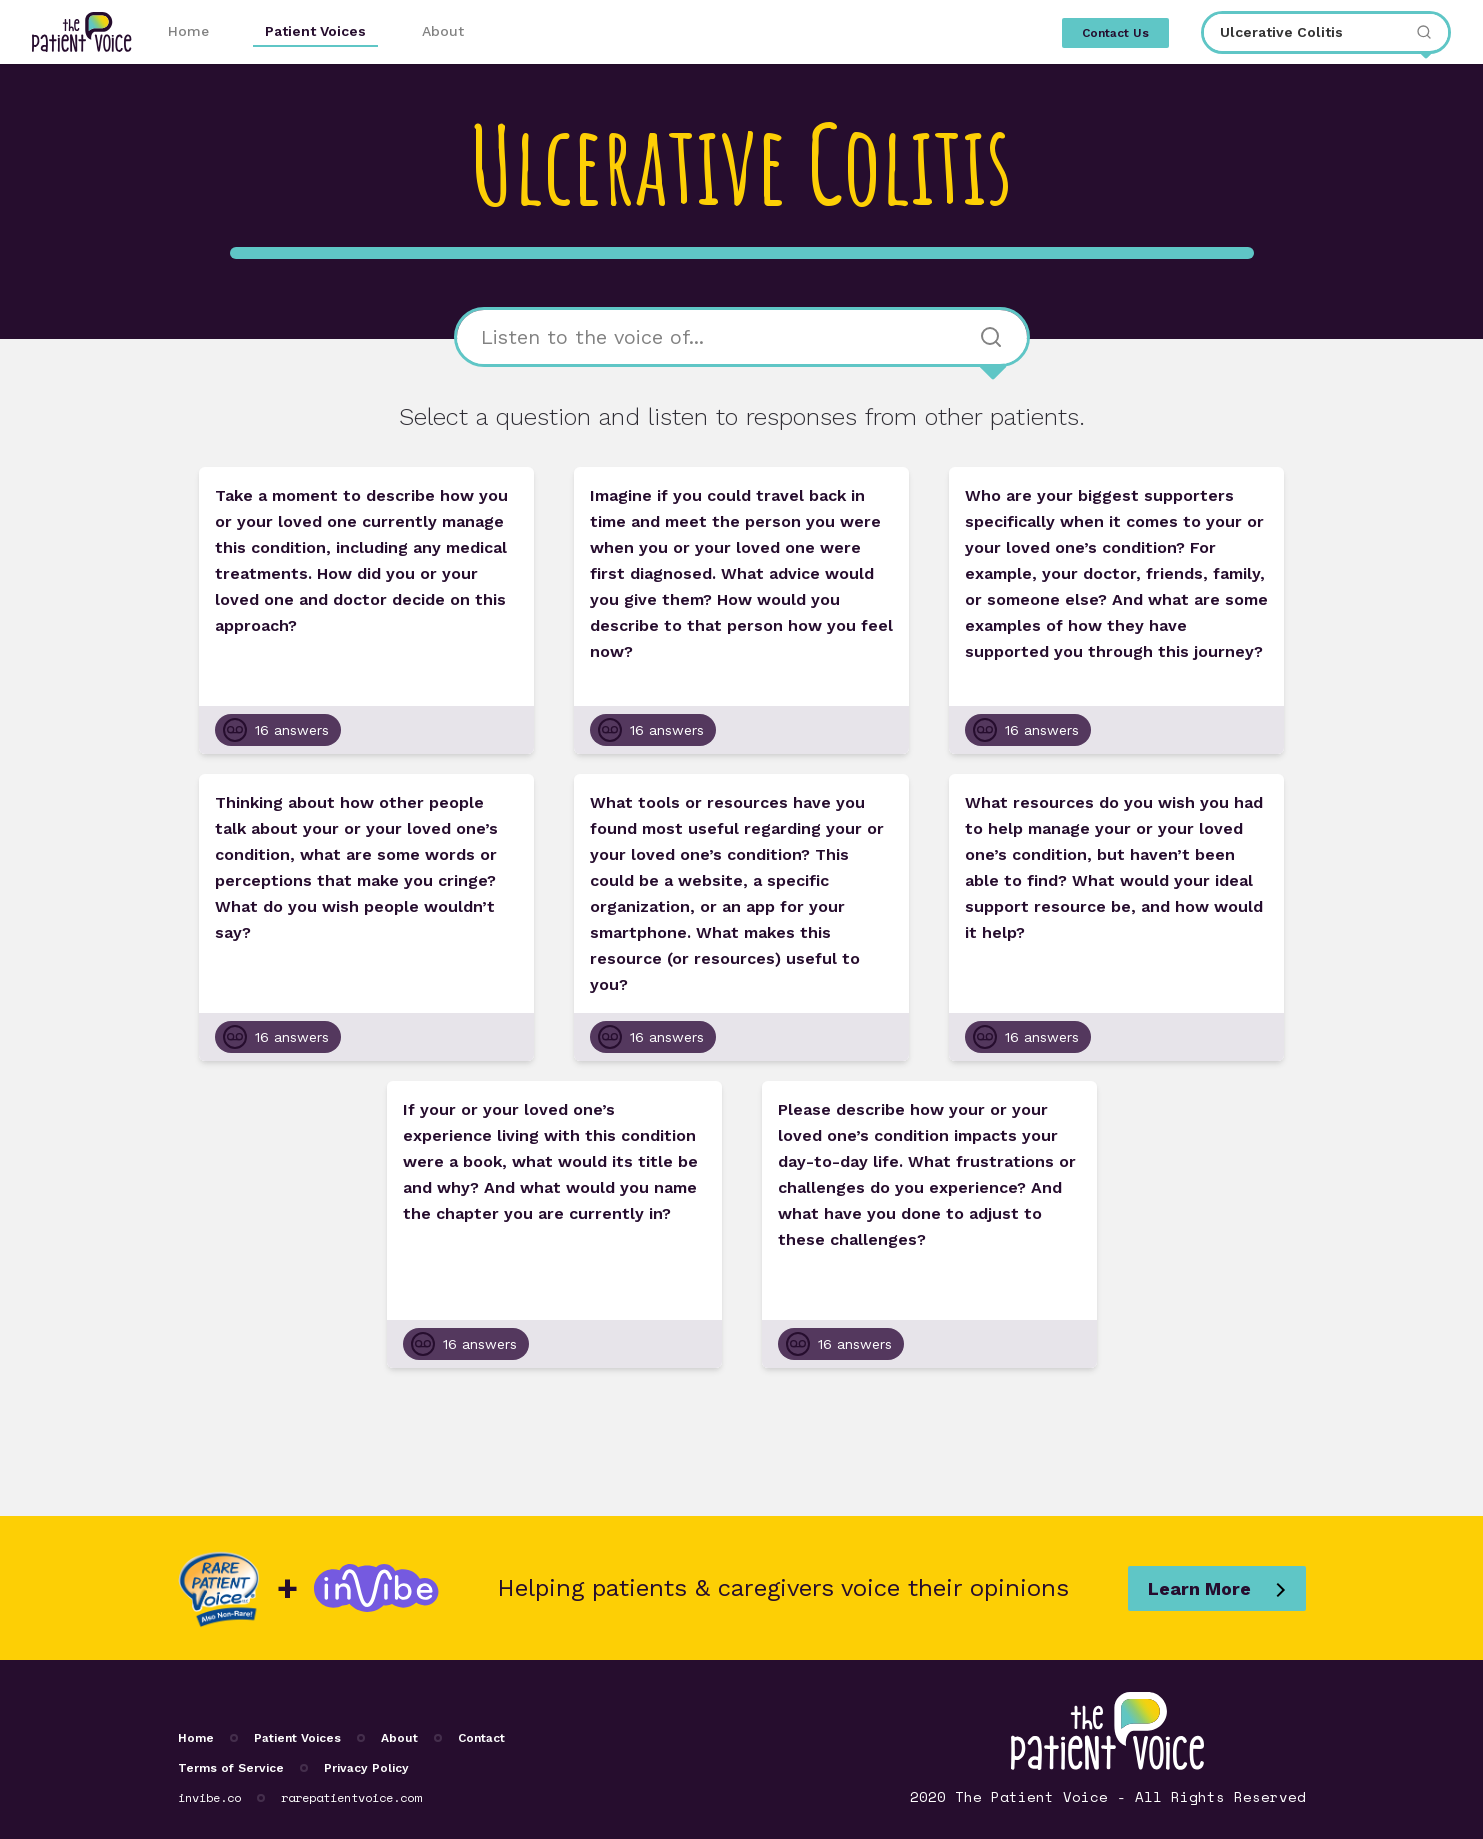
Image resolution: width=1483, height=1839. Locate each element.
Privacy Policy (366, 1768)
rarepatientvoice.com (351, 1797)
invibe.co (209, 1797)
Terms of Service (231, 1768)
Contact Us (1115, 33)
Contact (481, 1738)
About (443, 31)
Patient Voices (315, 31)
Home (188, 31)
